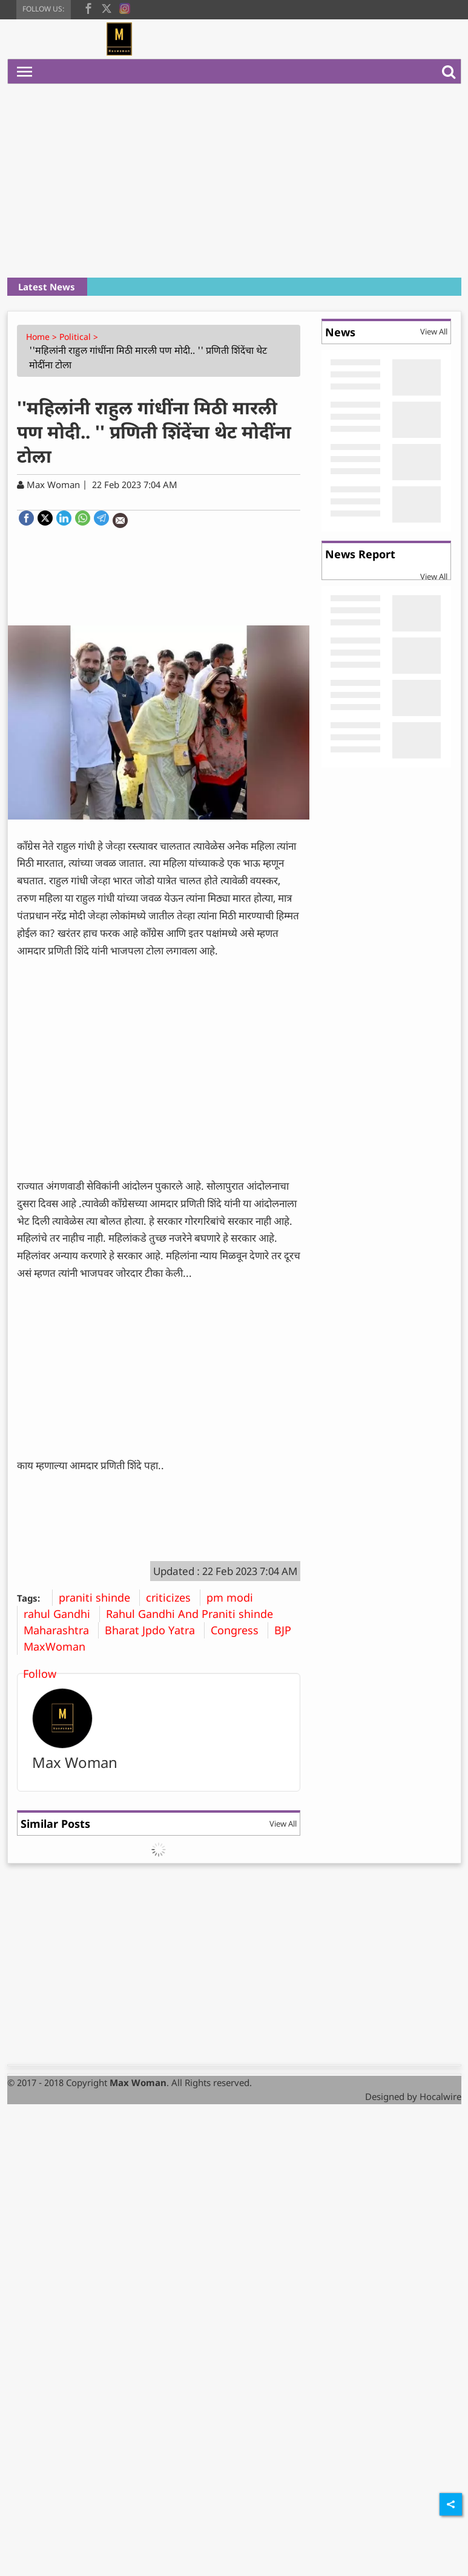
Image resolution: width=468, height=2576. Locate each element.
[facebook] (88, 7)
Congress (239, 1630)
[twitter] (106, 7)
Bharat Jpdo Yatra (154, 1630)
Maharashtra (61, 1630)
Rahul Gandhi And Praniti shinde (194, 1613)
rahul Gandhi (61, 1613)
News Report (360, 554)
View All (283, 1823)
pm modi (234, 1597)
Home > (42, 336)
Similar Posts (55, 1823)
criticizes (173, 1597)
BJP (287, 1630)
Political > (80, 336)
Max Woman (74, 1762)
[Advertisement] (236, 181)
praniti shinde (99, 1597)
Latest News (46, 287)
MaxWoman (59, 1646)
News (340, 332)
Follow (39, 1673)
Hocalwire (440, 2096)
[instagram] (124, 7)
